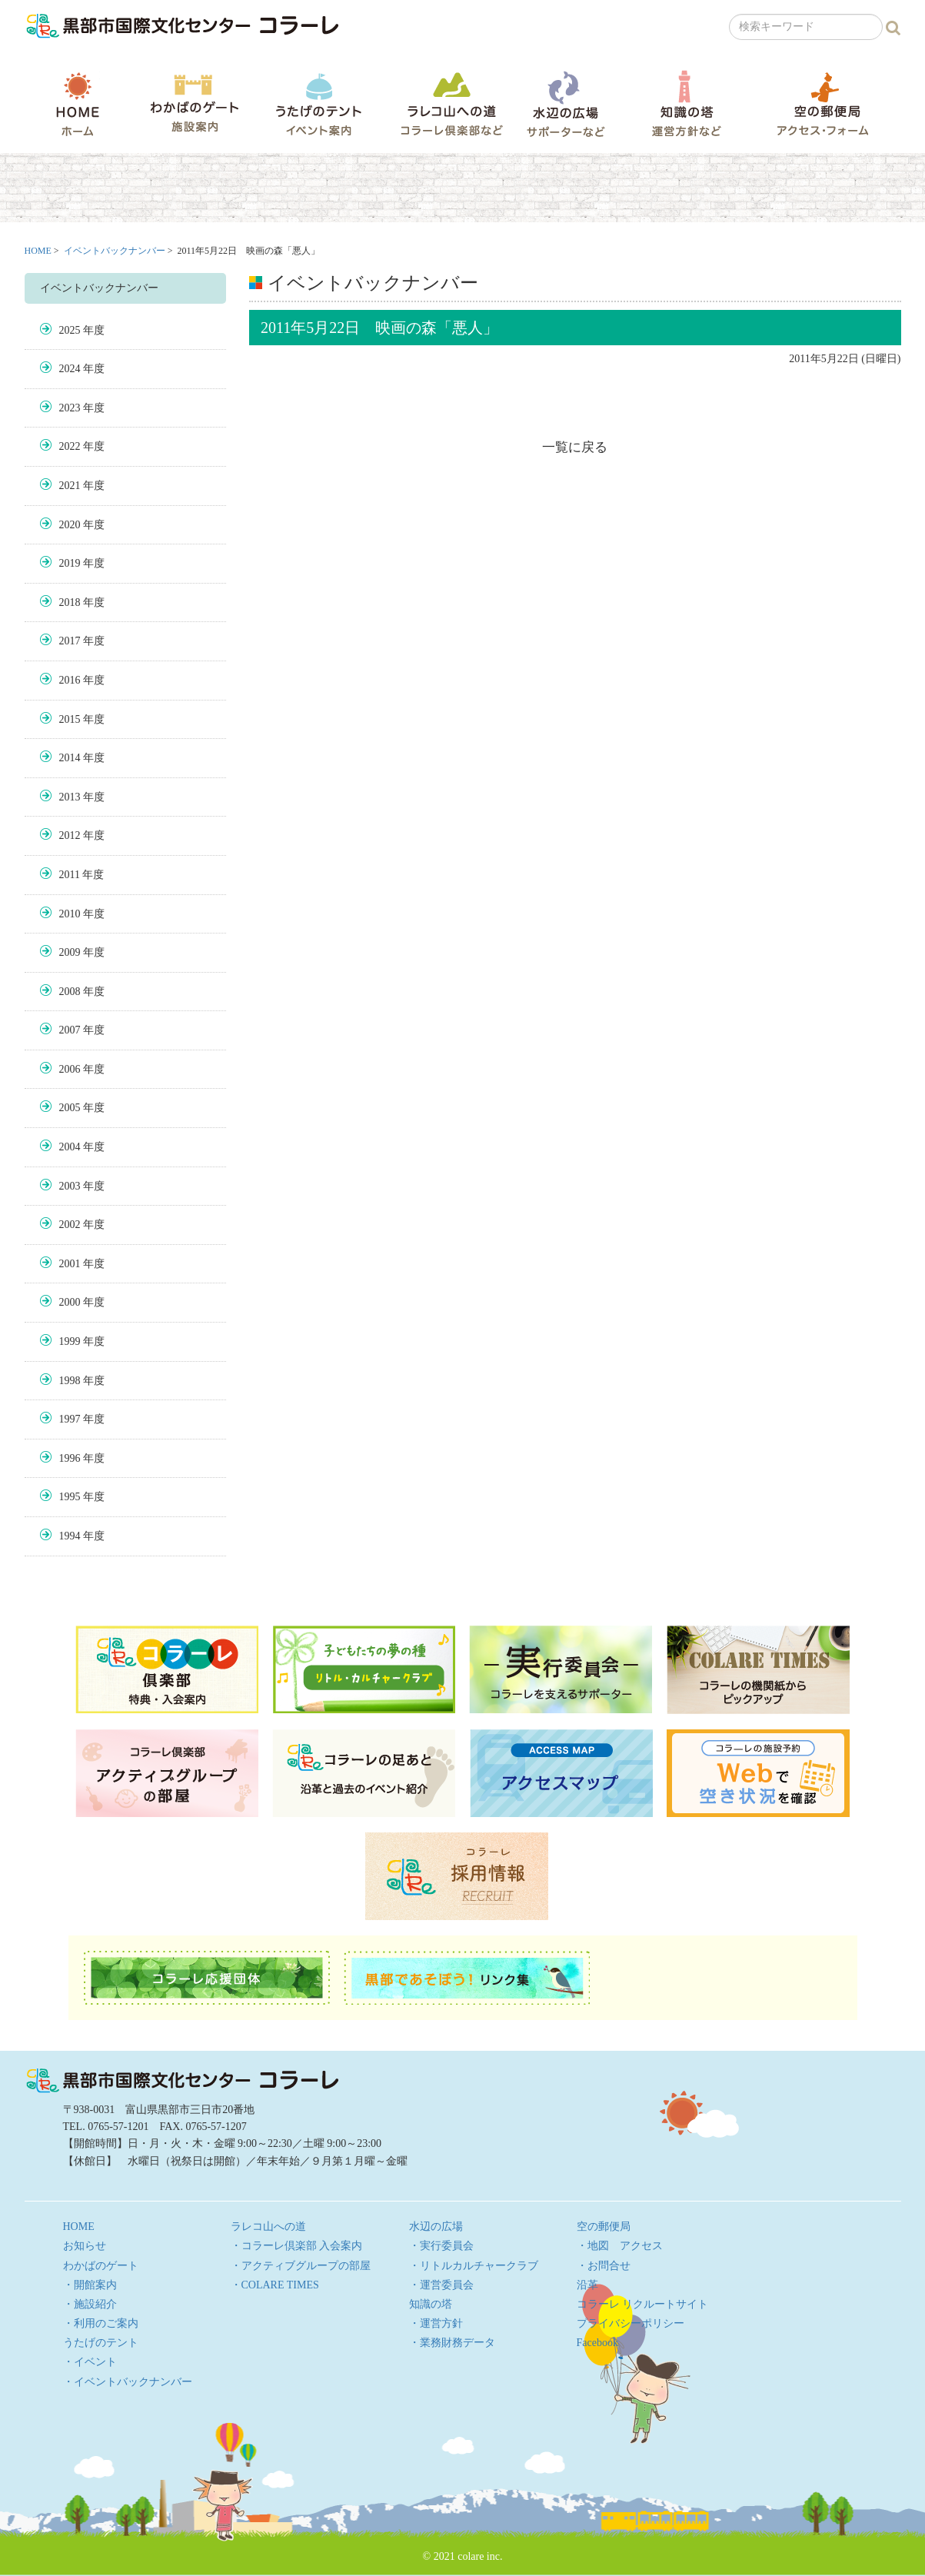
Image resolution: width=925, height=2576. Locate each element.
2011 (69, 874)
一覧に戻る (574, 447)
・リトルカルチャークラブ (473, 2265)
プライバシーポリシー (630, 2323)
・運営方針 (436, 2323)
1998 (70, 1380)
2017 (70, 641)
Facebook (597, 2342)
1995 (70, 1497)
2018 (70, 602)
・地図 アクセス (620, 2246)
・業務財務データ (452, 2342)
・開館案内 (90, 2285)
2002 (70, 1224)
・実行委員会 (441, 2246)
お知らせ (84, 2246)
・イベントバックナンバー (127, 2382)
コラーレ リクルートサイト (643, 2304)
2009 (70, 952)
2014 (70, 758)
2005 (70, 1107)
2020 (70, 525)
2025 (70, 330)
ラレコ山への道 (452, 103)
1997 (70, 1419)
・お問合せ (604, 2265)
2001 (70, 1264)
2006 (70, 1069)
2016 (70, 680)
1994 (70, 1536)
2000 (70, 1302)
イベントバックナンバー (114, 250)
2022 (70, 446)
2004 (70, 1147)
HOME (77, 104)
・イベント (90, 2362)
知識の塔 (686, 103)
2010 (70, 914)
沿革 (587, 2285)
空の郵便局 (823, 103)
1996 (70, 1458)
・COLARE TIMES (275, 2285)
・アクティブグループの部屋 (301, 2265)
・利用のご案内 (100, 2323)
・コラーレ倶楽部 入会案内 (297, 2246)
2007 (70, 1030)
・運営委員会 (441, 2285)
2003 (70, 1186)
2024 (70, 368)
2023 (70, 408)
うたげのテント (318, 104)
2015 (70, 719)
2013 (70, 797)
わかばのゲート (194, 103)
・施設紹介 (90, 2304)
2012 (70, 835)
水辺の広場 (565, 103)
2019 (70, 563)
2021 (70, 485)
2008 (70, 991)
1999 (70, 1341)
